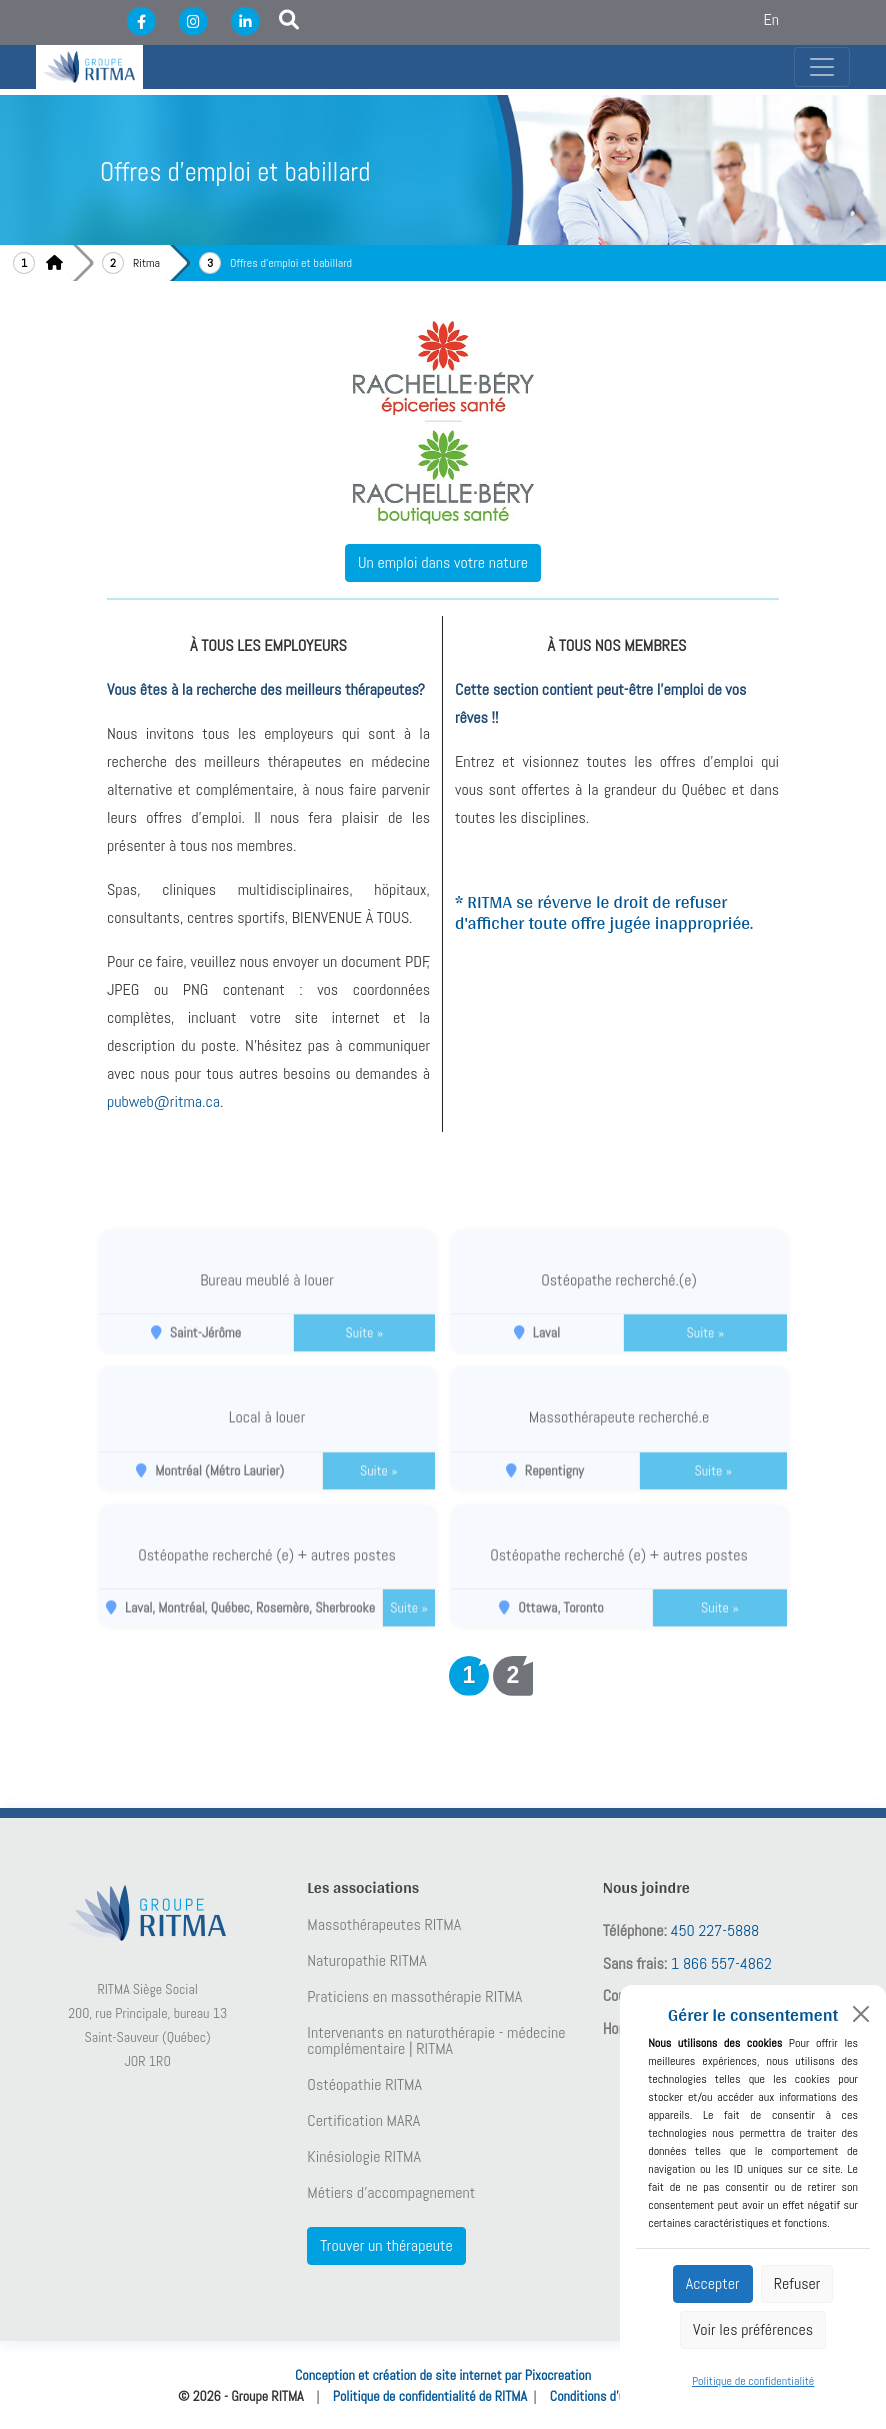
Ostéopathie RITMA (364, 2085)
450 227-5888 (715, 1930)
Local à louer (267, 1435)
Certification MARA (363, 2121)
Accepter (713, 2283)
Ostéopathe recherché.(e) (619, 1298)
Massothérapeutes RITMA (384, 1925)
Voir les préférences (753, 2329)
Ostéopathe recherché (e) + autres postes (267, 1573)
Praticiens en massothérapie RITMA (414, 1997)
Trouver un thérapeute (386, 2245)
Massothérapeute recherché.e (619, 1435)
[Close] (861, 2014)
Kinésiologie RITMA (364, 2157)
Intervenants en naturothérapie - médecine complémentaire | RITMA (436, 2041)
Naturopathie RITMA (366, 1961)
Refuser (797, 2283)
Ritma (146, 263)
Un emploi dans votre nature (443, 562)
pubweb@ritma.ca (163, 1101)
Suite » (365, 1351)
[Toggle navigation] (822, 67)
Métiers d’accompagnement (391, 2193)
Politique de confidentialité (753, 2381)
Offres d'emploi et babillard (291, 263)
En (772, 19)
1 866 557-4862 (721, 1963)
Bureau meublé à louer (267, 1298)
